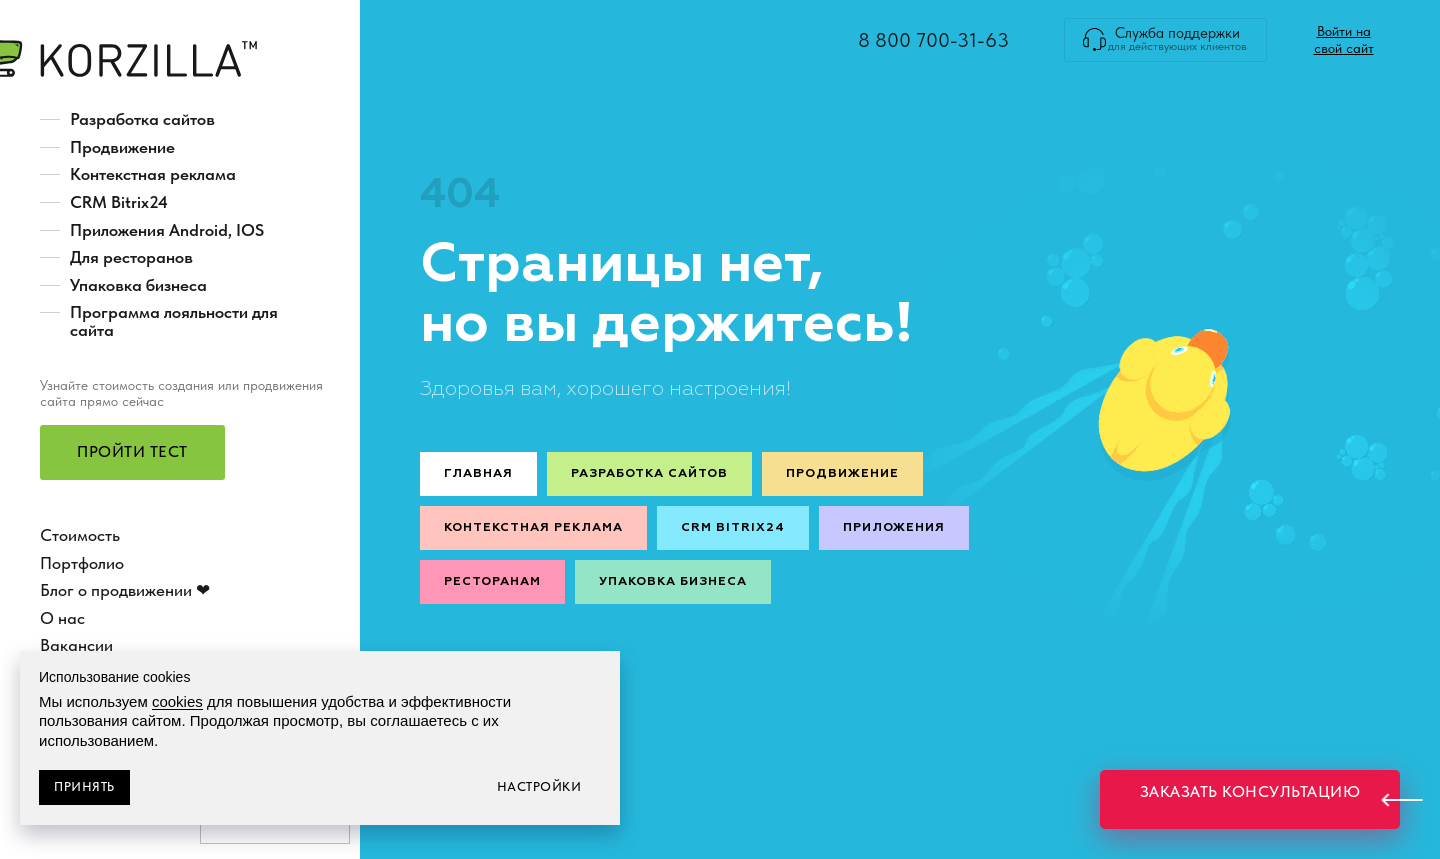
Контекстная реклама (153, 174)
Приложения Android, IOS (167, 230)
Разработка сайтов (142, 119)
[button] (132, 452)
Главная (478, 474)
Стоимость (80, 535)
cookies (177, 701)
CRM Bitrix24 (119, 202)
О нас (62, 618)
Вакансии (76, 645)
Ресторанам (492, 582)
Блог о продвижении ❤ (125, 590)
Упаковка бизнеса (138, 285)
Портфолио (82, 563)
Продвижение (122, 147)
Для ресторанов (131, 257)
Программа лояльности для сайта (174, 321)
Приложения (894, 528)
